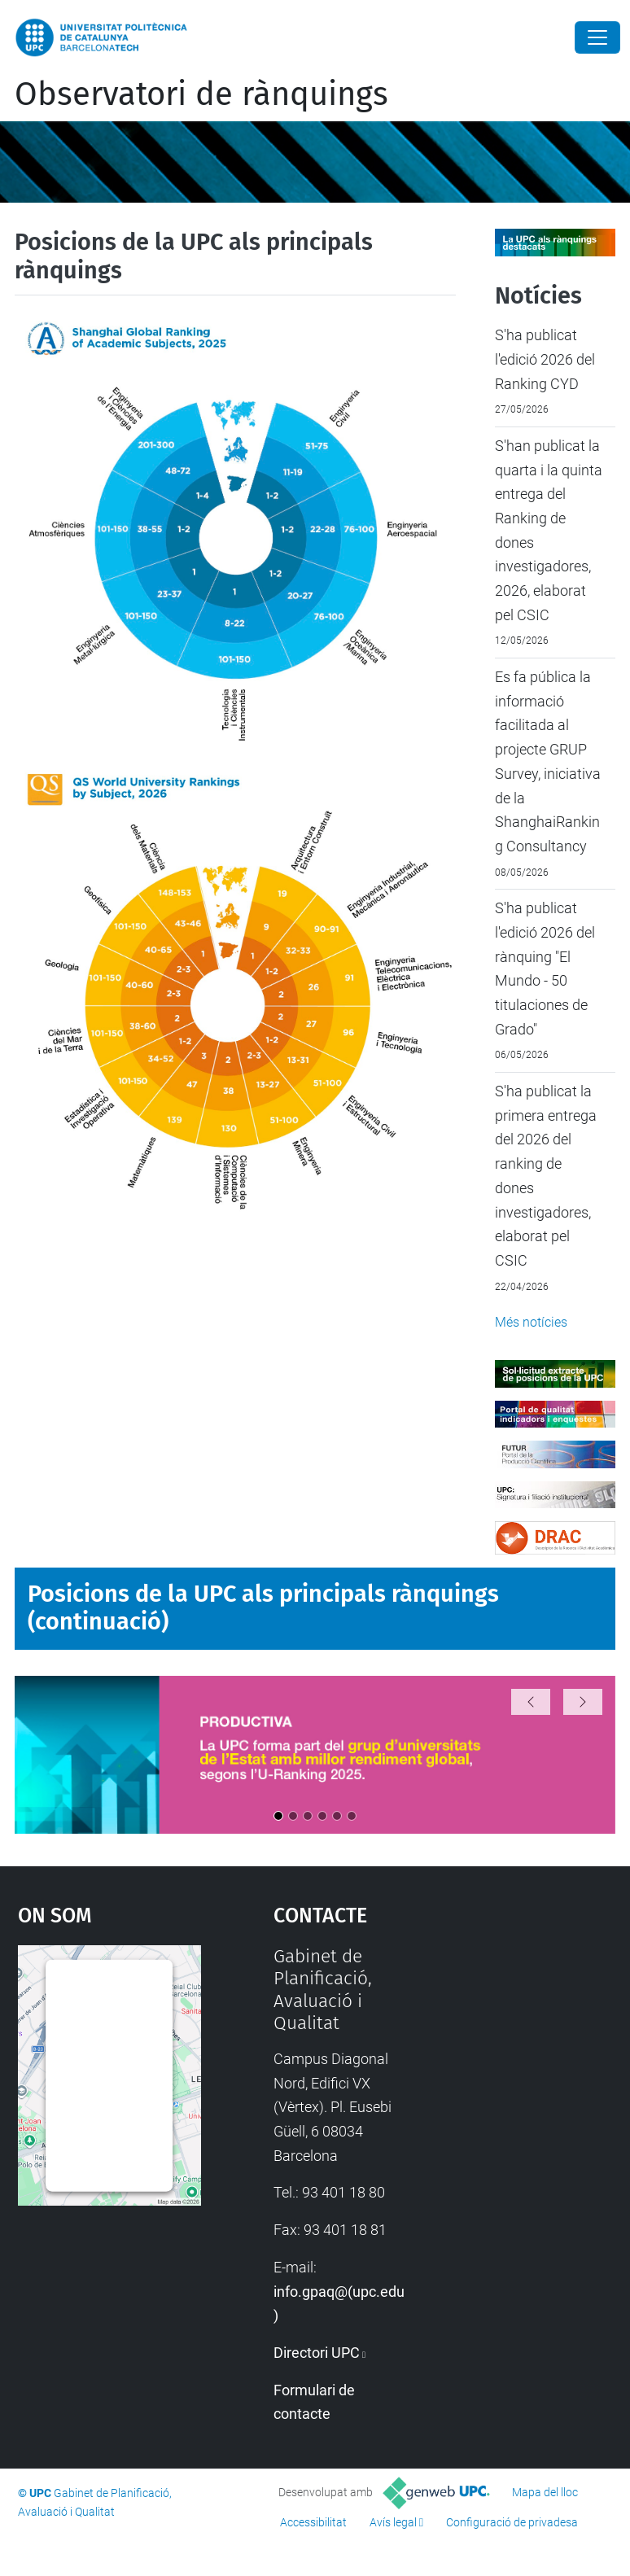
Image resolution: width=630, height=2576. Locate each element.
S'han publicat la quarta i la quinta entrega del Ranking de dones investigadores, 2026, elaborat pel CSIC (548, 530)
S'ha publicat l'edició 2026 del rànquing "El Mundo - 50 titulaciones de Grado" (545, 968)
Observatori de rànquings (201, 94)
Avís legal (393, 2522)
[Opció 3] (308, 1816)
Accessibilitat (313, 2522)
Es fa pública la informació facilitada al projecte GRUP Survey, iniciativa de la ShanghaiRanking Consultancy (548, 761)
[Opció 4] (322, 1816)
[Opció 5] (337, 1816)
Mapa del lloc (545, 2492)
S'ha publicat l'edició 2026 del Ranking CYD (545, 358)
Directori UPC (316, 2352)
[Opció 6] (352, 1816)
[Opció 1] (278, 1816)
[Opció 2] (293, 1816)
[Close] (597, 37)
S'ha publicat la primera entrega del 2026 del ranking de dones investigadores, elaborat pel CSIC (546, 1175)
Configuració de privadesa (512, 2522)
